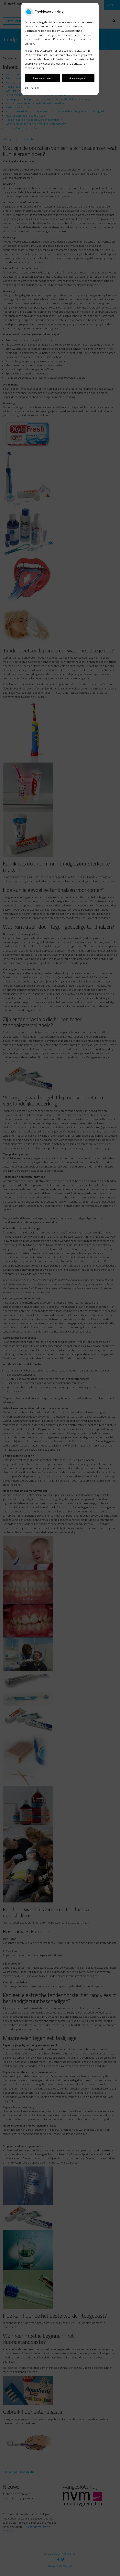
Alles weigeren (78, 78)
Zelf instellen (32, 87)
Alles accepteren (42, 78)
